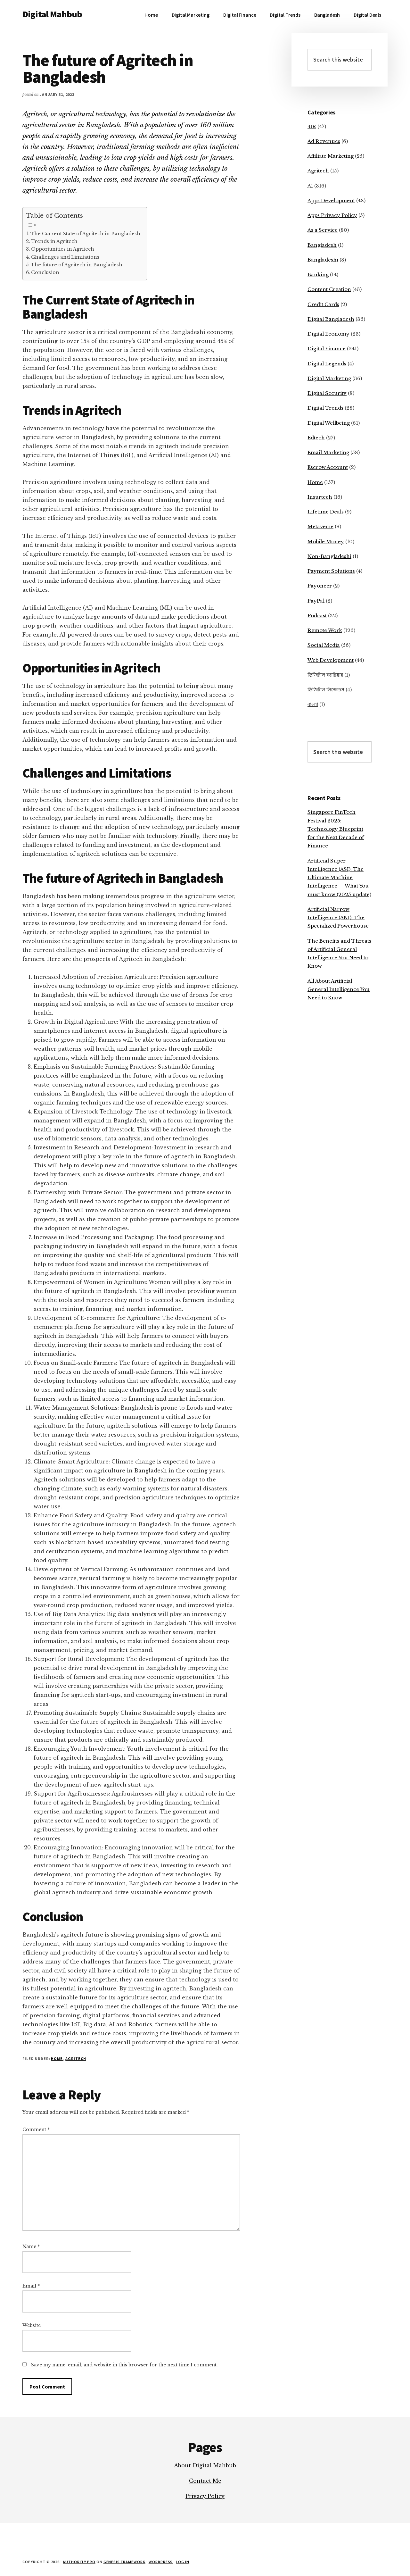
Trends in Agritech (54, 241)
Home (57, 2058)
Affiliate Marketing (331, 156)
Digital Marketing (329, 378)
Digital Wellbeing (329, 423)
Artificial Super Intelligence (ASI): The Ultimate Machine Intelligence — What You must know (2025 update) (339, 877)
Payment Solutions (331, 571)
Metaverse (320, 526)
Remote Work (325, 630)
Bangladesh (322, 245)
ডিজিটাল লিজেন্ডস (326, 690)
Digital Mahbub (52, 14)
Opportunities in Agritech (62, 249)
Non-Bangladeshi (329, 556)
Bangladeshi (323, 260)
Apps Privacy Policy (332, 215)
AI (310, 186)
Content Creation (329, 289)
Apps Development (331, 200)
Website (31, 2325)
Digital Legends (327, 364)
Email (31, 2286)
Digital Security (327, 393)
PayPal (316, 601)
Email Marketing (328, 452)
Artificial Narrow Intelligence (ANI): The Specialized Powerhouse (338, 917)
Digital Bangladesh (331, 319)
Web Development (331, 660)
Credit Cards (323, 304)
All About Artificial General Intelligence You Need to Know (339, 989)
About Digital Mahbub (205, 2465)
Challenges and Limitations (65, 257)
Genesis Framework (124, 2561)
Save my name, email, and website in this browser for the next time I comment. (124, 2365)
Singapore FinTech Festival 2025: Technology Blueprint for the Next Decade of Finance (336, 829)
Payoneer (320, 586)
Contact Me (205, 2481)
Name (31, 2246)
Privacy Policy (205, 2496)
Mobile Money (326, 541)
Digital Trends (325, 408)
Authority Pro (79, 2561)
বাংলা (313, 704)
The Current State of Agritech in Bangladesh (85, 234)
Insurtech (320, 497)
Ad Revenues (324, 141)
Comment (36, 2129)
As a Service (323, 230)
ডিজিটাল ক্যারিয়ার (325, 675)
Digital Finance (327, 349)
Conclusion (45, 272)
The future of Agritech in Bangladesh (76, 265)
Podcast (317, 616)
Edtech (316, 438)
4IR (312, 126)
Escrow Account (328, 467)
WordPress (161, 2561)
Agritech (75, 2058)
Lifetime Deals (326, 512)
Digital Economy (328, 334)
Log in (182, 2561)
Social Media (324, 645)
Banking (318, 274)
